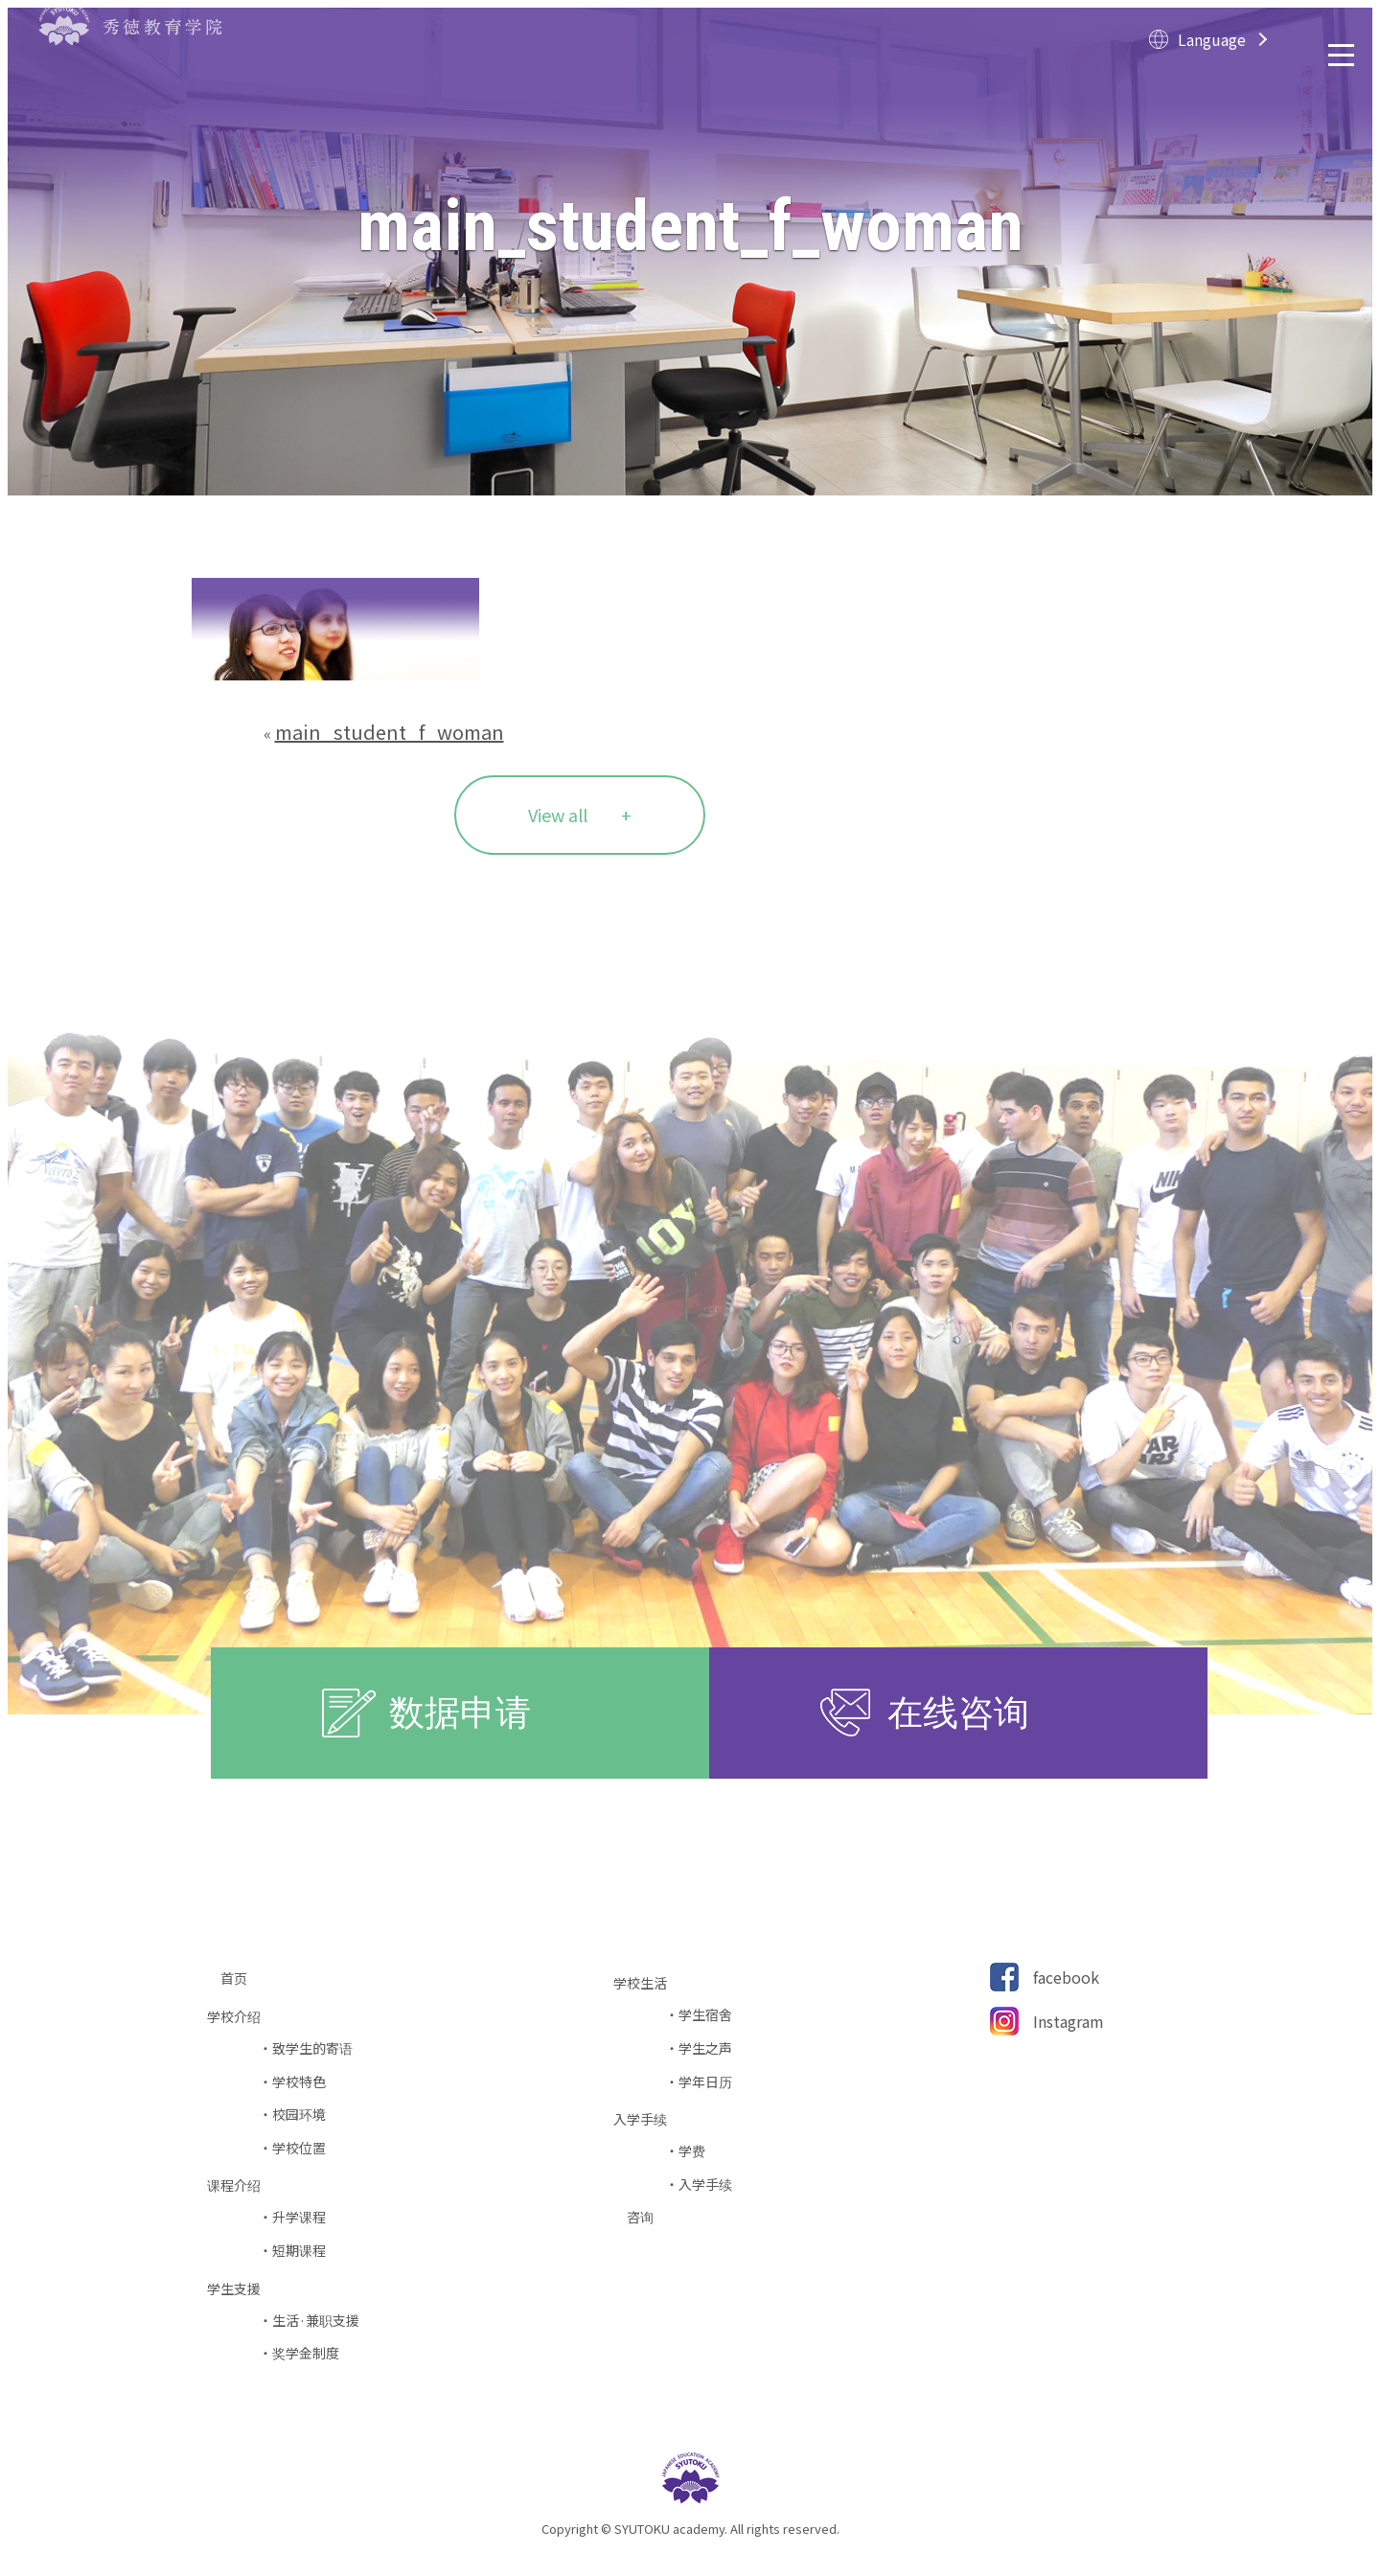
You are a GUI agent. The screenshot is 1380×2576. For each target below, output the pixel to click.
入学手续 (705, 2184)
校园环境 (299, 2114)
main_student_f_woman (389, 732)
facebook (1066, 1977)
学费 (691, 2151)
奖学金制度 (305, 2353)
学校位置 (299, 2148)
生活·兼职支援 (315, 2321)
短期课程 (299, 2251)
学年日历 (705, 2082)
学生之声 (705, 2048)
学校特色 (299, 2082)
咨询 (647, 2217)
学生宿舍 (705, 2015)
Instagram (1068, 2021)
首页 (240, 1978)
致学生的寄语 (312, 2048)
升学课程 (299, 2217)
